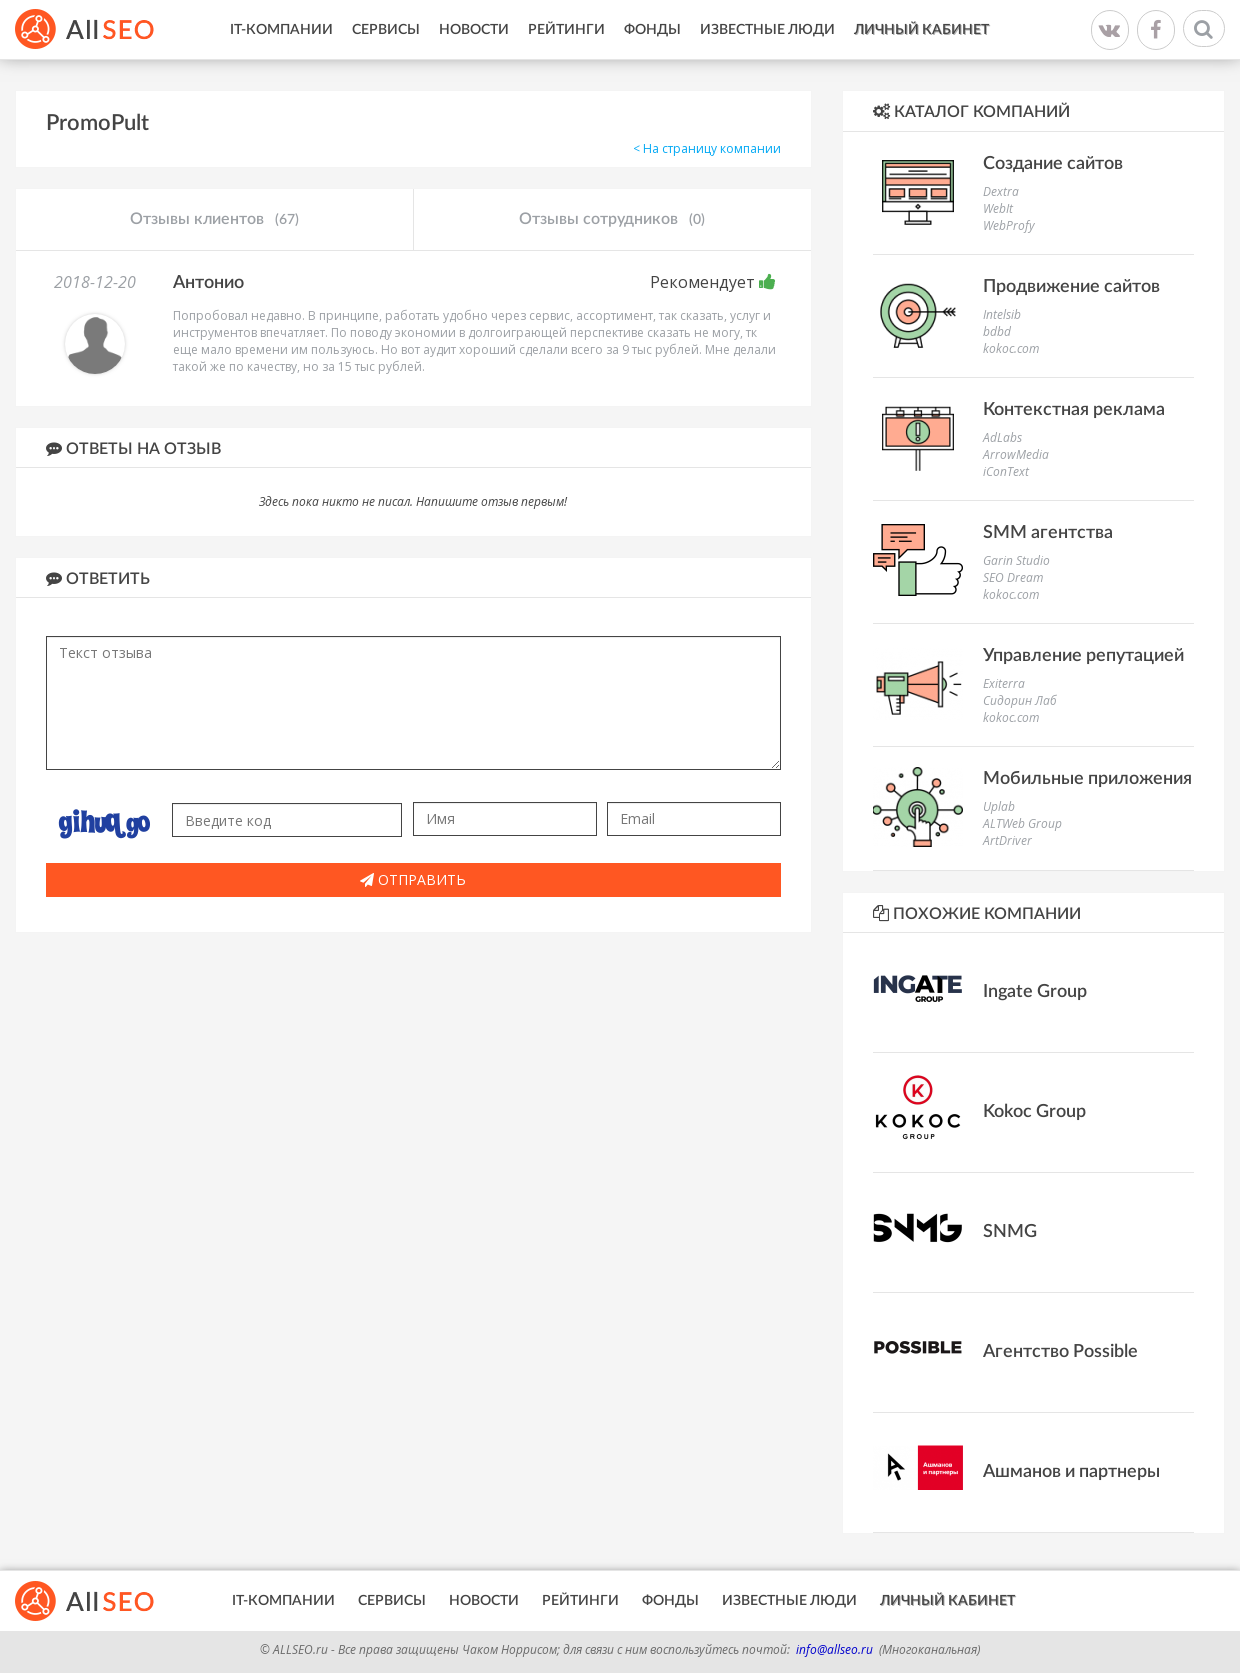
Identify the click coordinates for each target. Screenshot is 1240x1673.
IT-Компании (281, 30)
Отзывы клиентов (214, 220)
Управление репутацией (1083, 656)
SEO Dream (1013, 577)
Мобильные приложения (1087, 779)
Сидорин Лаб (1020, 700)
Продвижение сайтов (1071, 287)
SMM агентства (1048, 533)
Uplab (999, 806)
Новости (474, 30)
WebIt (998, 208)
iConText (1006, 471)
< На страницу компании (707, 148)
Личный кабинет (921, 30)
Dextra (1001, 191)
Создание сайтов (1053, 164)
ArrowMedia (1016, 454)
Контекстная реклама (1074, 410)
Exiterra (1004, 683)
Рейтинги (566, 30)
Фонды (652, 30)
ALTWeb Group (1022, 823)
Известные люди (767, 30)
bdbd (997, 331)
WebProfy (1009, 225)
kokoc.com (1011, 348)
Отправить (413, 879)
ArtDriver (1007, 840)
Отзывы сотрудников (612, 220)
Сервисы (386, 30)
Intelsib (1002, 314)
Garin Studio (1016, 560)
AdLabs (1002, 437)
